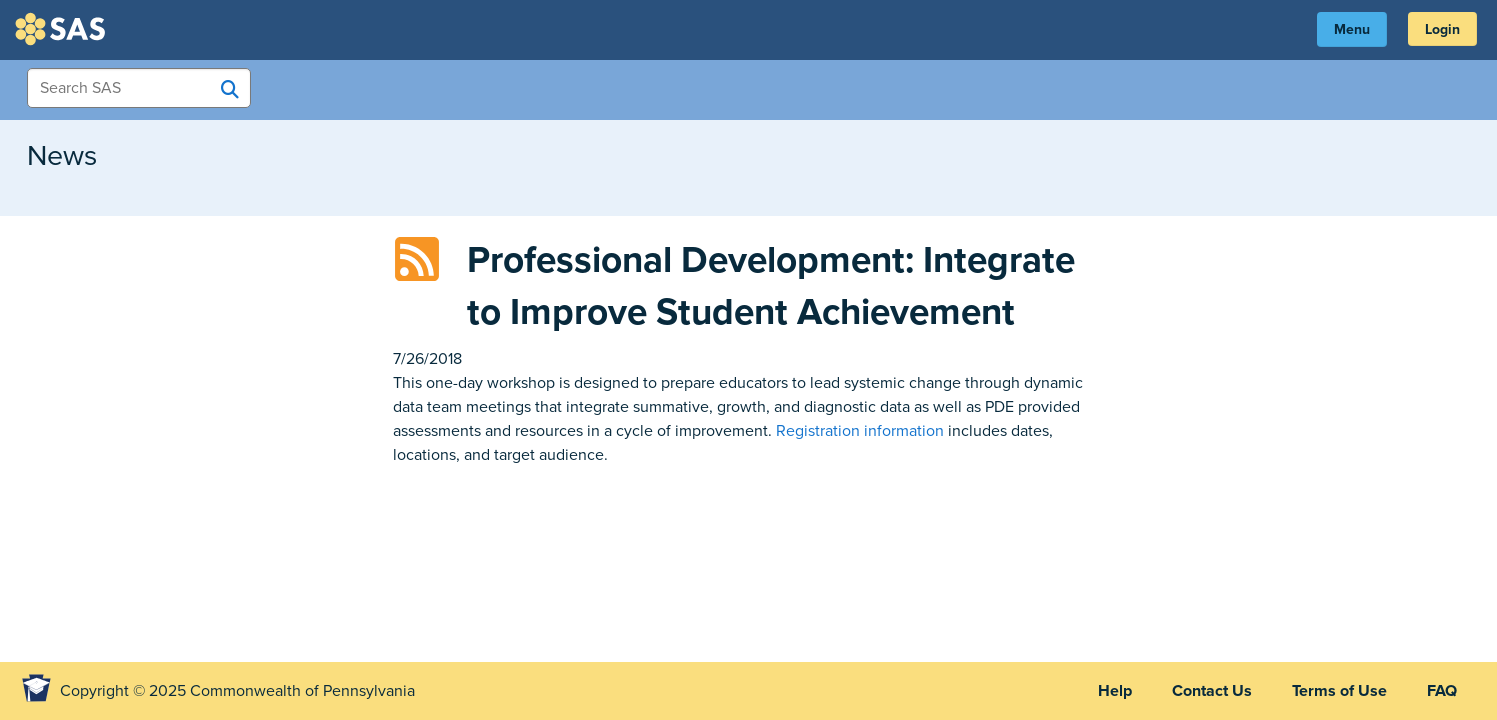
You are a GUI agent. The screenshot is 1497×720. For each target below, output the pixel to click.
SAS (63, 29)
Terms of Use (1339, 691)
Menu (1352, 29)
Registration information (860, 431)
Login (1442, 29)
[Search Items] (139, 88)
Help (1115, 691)
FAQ (1442, 691)
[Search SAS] (230, 89)
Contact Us (1212, 691)
